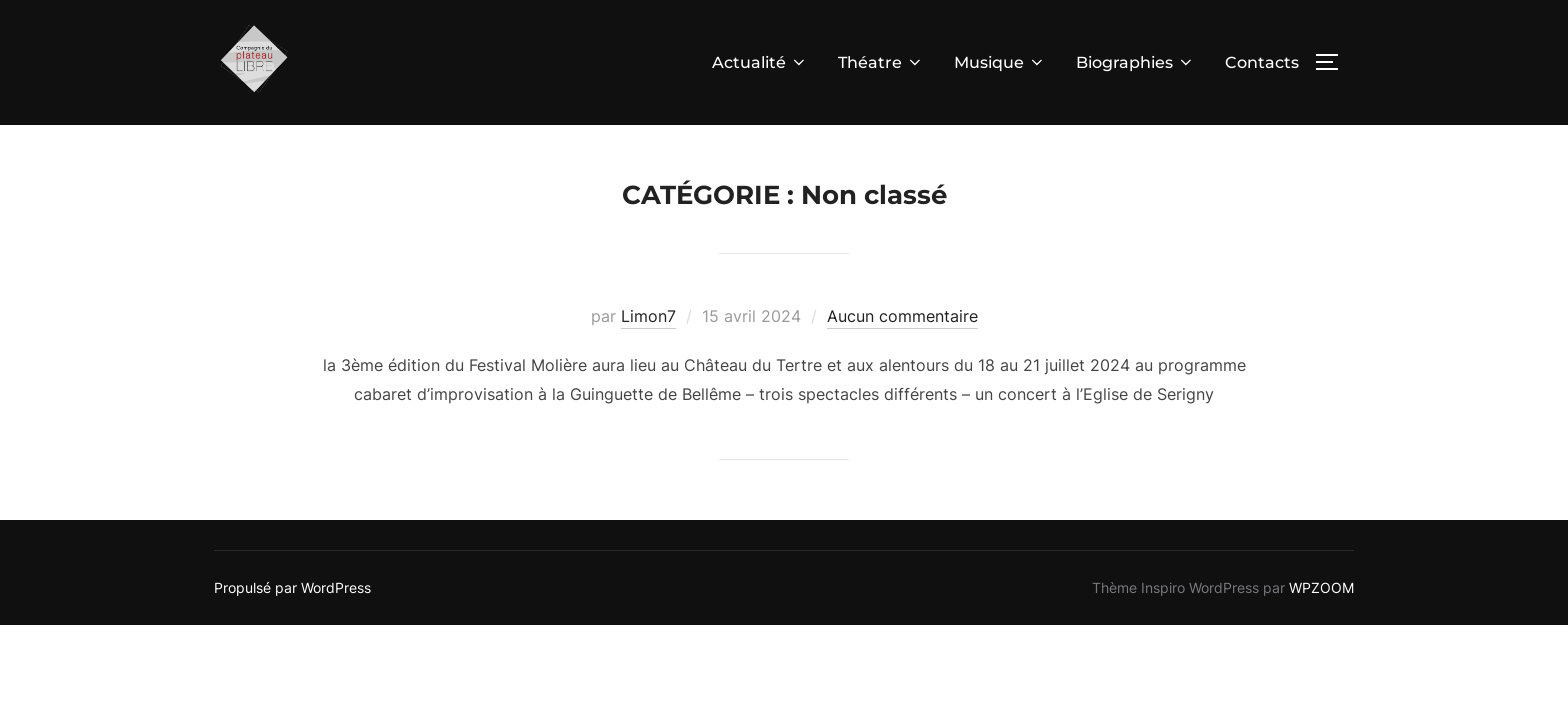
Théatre (881, 62)
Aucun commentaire (902, 317)
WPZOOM (1321, 588)
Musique (1000, 62)
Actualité (760, 62)
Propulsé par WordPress (292, 588)
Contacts (1262, 62)
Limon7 (648, 317)
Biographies (1135, 62)
